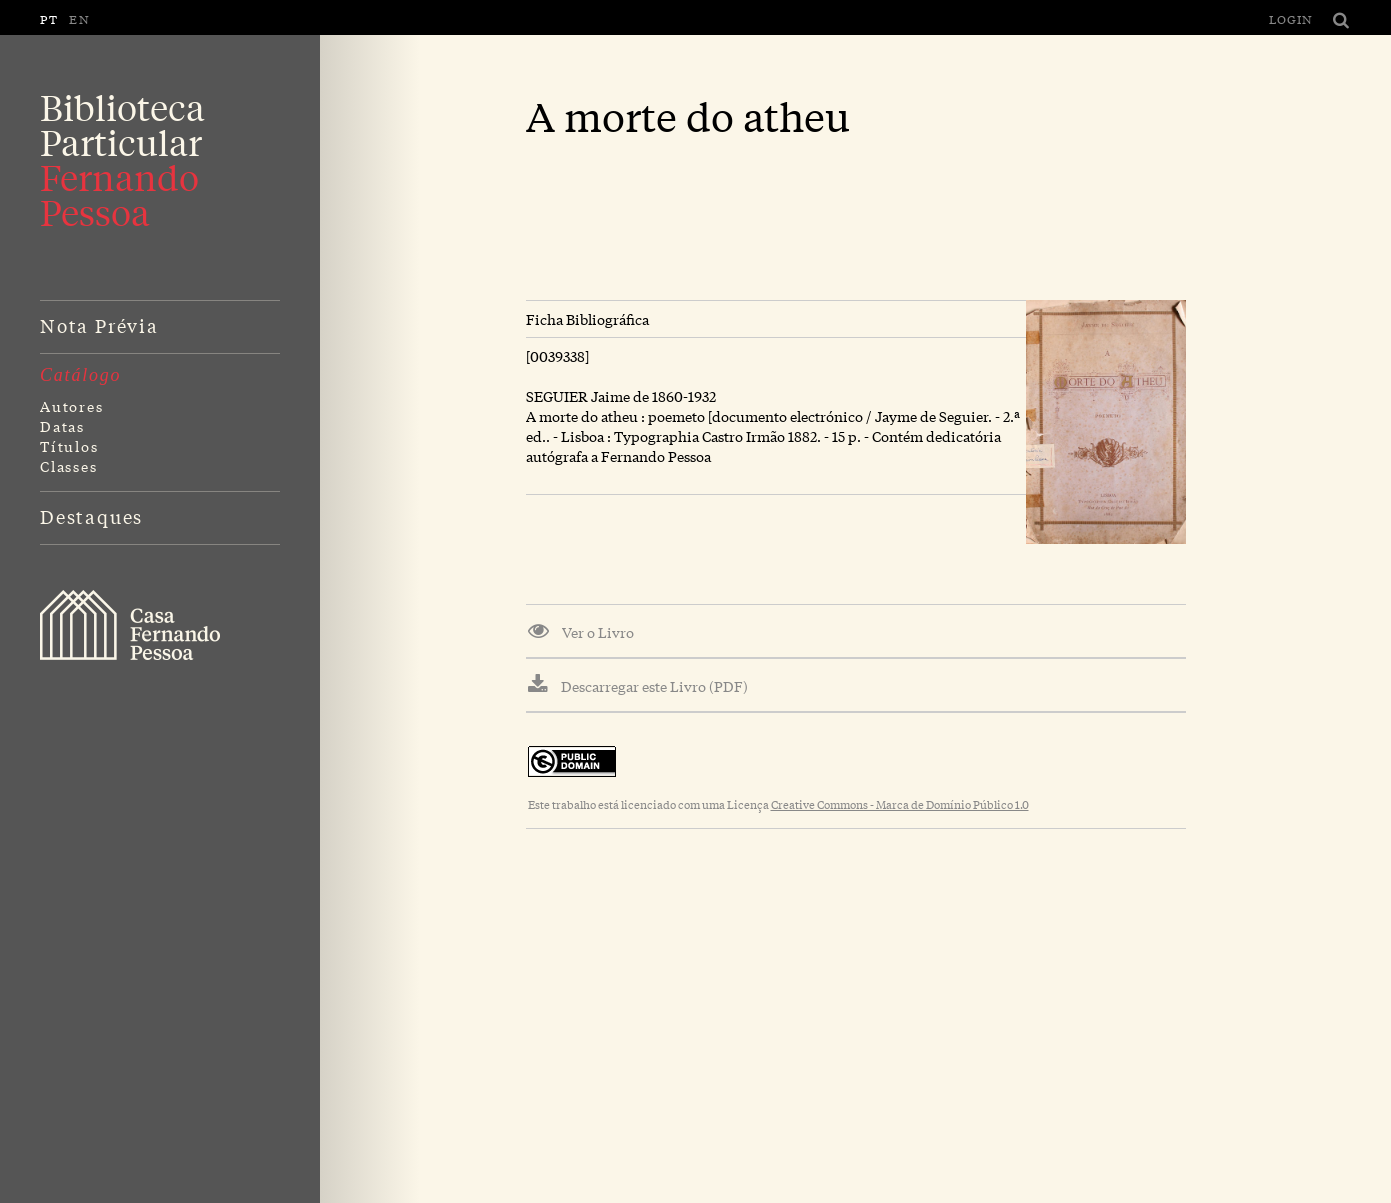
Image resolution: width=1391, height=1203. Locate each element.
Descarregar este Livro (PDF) (638, 685)
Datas (62, 426)
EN (80, 19)
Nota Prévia (99, 325)
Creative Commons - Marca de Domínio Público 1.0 (900, 804)
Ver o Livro (581, 631)
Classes (69, 466)
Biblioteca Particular (122, 160)
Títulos (69, 446)
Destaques (91, 516)
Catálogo (80, 375)
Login (1291, 19)
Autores (72, 406)
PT (49, 19)
